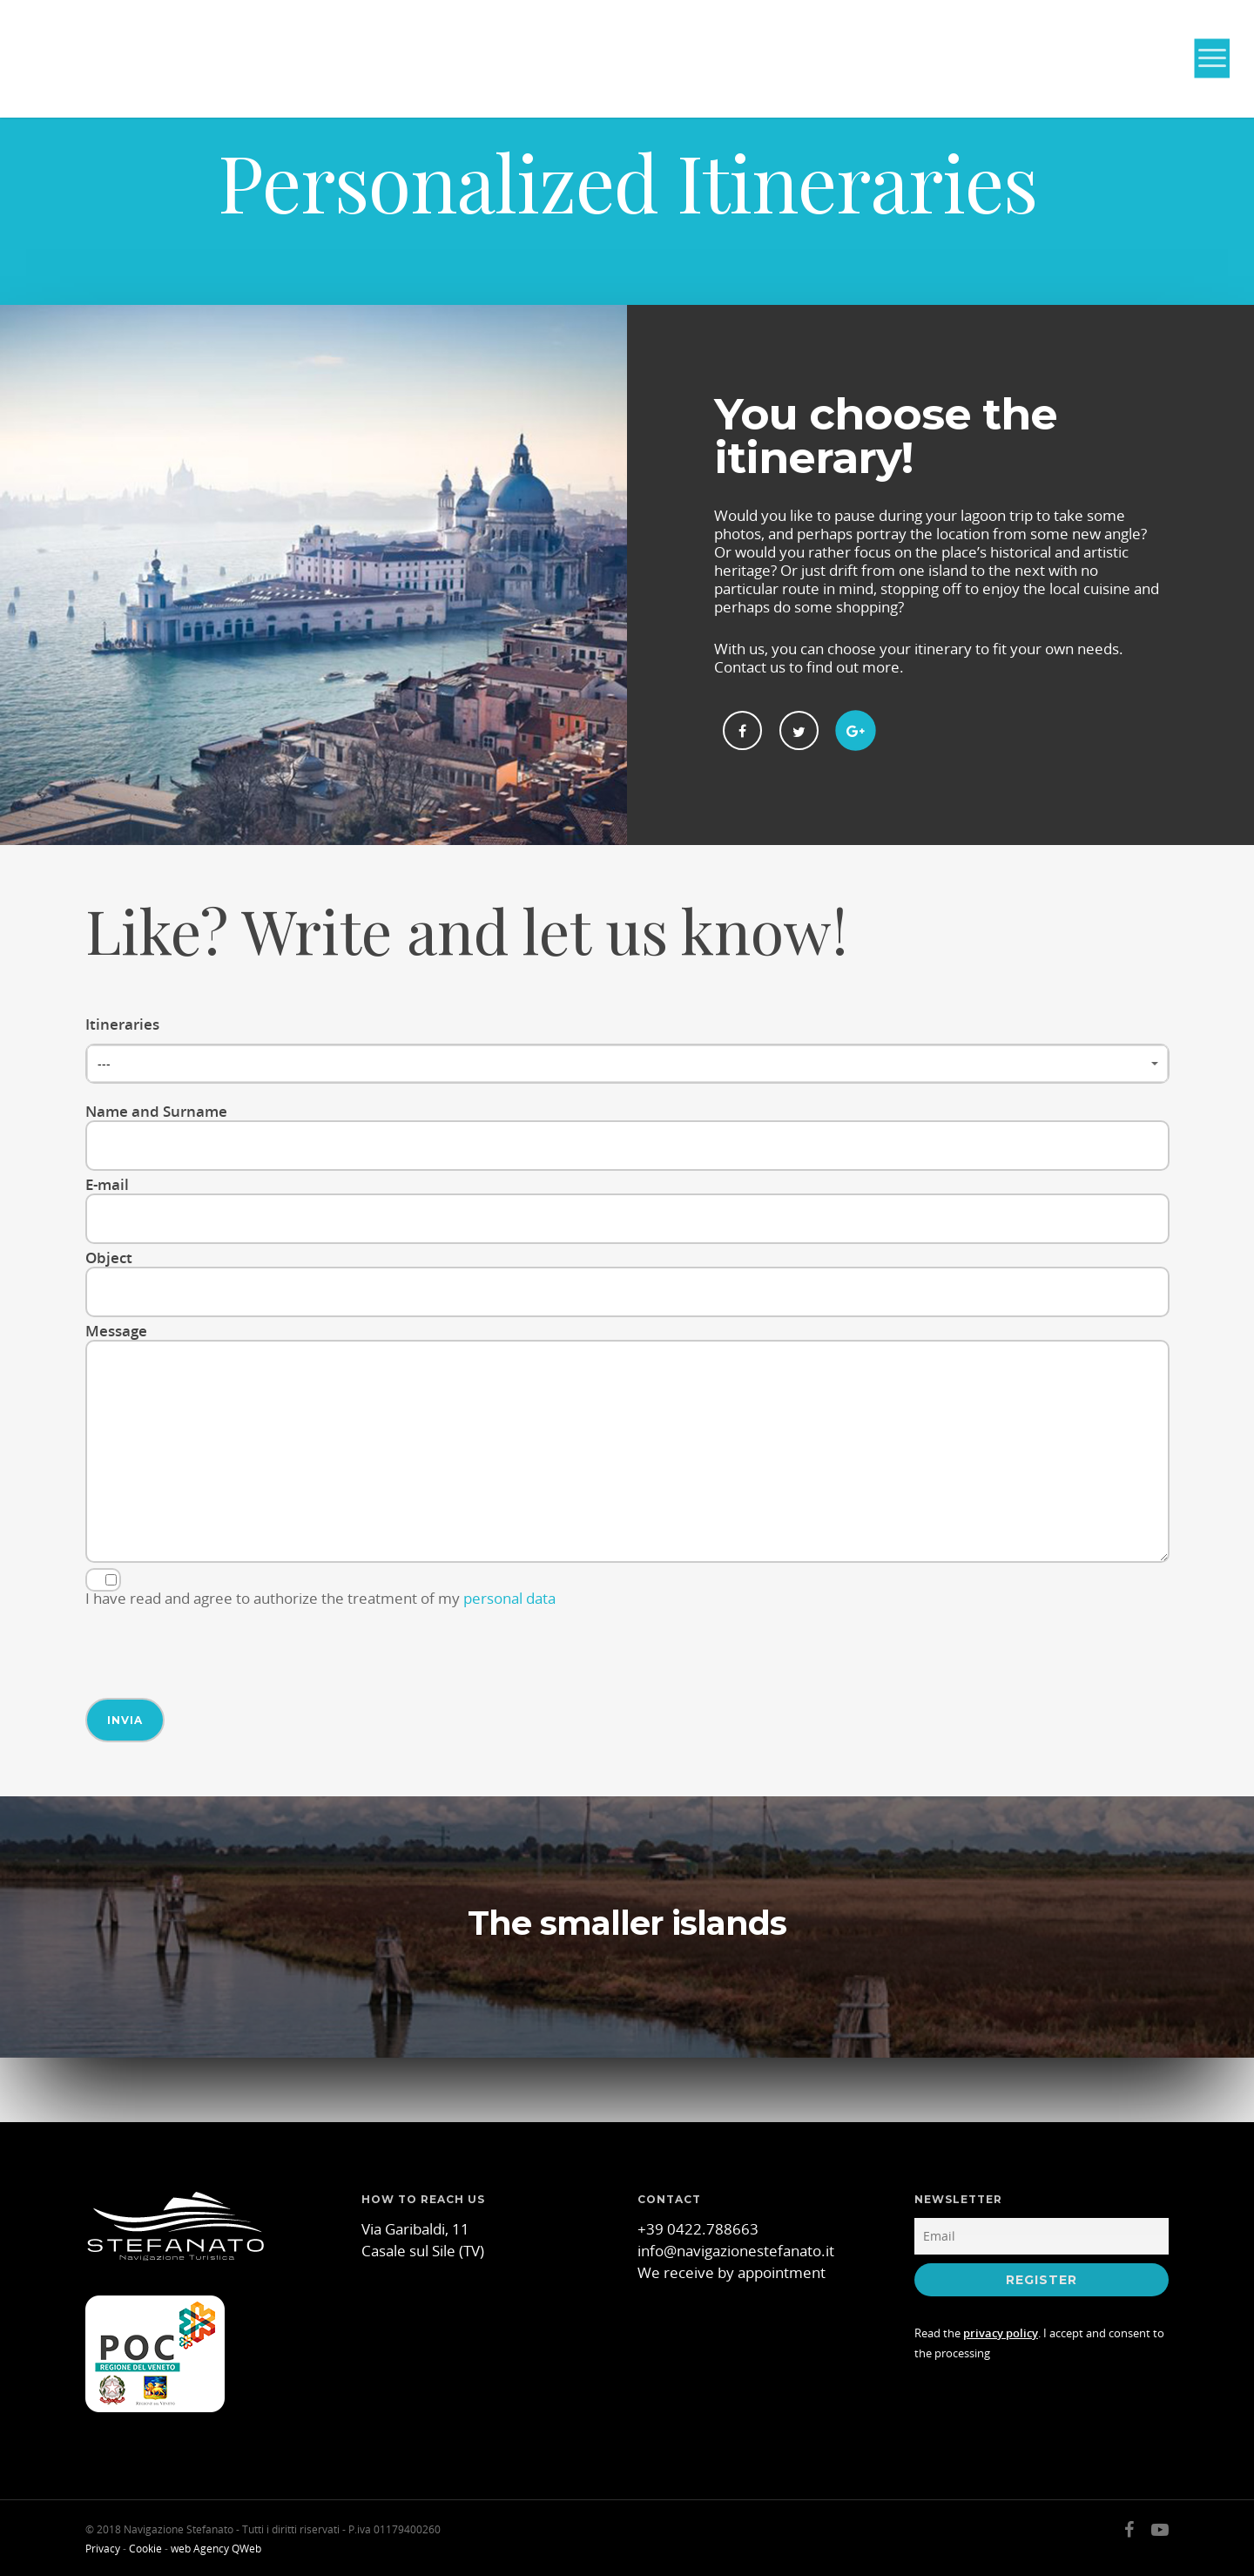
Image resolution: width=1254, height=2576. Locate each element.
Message (627, 1443)
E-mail (627, 1209)
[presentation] (217, 1646)
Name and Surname (627, 1136)
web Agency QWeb (216, 2548)
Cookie (145, 2548)
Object (627, 1282)
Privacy (102, 2548)
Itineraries (627, 1049)
